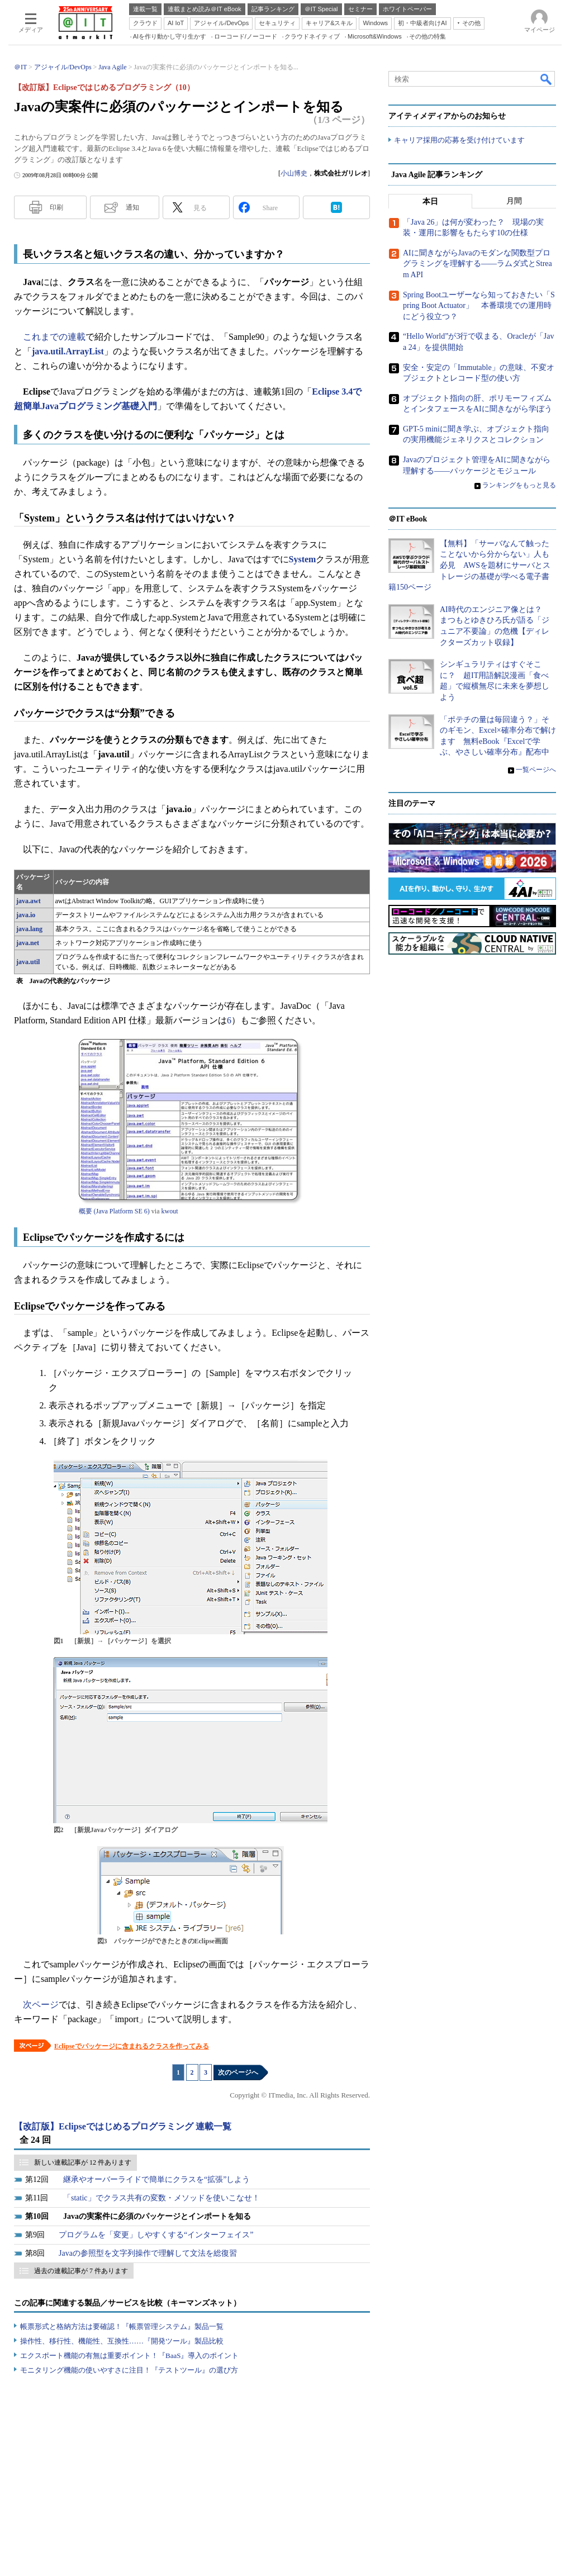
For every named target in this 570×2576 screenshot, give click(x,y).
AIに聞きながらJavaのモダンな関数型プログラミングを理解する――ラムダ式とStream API (477, 264)
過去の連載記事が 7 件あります (81, 2271)
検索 (546, 79)
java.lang (29, 929)
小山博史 (294, 173)
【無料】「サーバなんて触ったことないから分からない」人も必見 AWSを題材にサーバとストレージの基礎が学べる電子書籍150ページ (469, 565)
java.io (25, 915)
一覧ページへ (536, 770)
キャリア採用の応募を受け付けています (459, 140)
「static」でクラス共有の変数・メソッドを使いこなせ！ (161, 2198)
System (302, 559)
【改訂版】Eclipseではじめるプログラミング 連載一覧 (122, 2126)
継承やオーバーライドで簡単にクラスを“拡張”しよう (156, 2179)
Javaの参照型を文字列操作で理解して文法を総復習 (148, 2253)
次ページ (41, 2004)
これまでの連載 (54, 336)
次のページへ (238, 2072)
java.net (27, 943)
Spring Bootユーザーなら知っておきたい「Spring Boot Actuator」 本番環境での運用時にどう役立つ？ (479, 306)
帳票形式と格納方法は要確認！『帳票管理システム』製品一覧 (122, 2326)
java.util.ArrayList (68, 351)
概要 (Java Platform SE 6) (114, 1211)
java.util (28, 962)
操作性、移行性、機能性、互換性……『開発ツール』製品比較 (122, 2341)
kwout (169, 1211)
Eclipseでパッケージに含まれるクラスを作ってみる (131, 2046)
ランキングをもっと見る (519, 485)
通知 (132, 207)
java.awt (28, 901)
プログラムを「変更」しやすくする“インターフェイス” (156, 2235)
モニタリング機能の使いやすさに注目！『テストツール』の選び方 (129, 2370)
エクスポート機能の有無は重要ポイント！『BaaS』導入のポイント (129, 2355)
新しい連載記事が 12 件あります (82, 2162)
